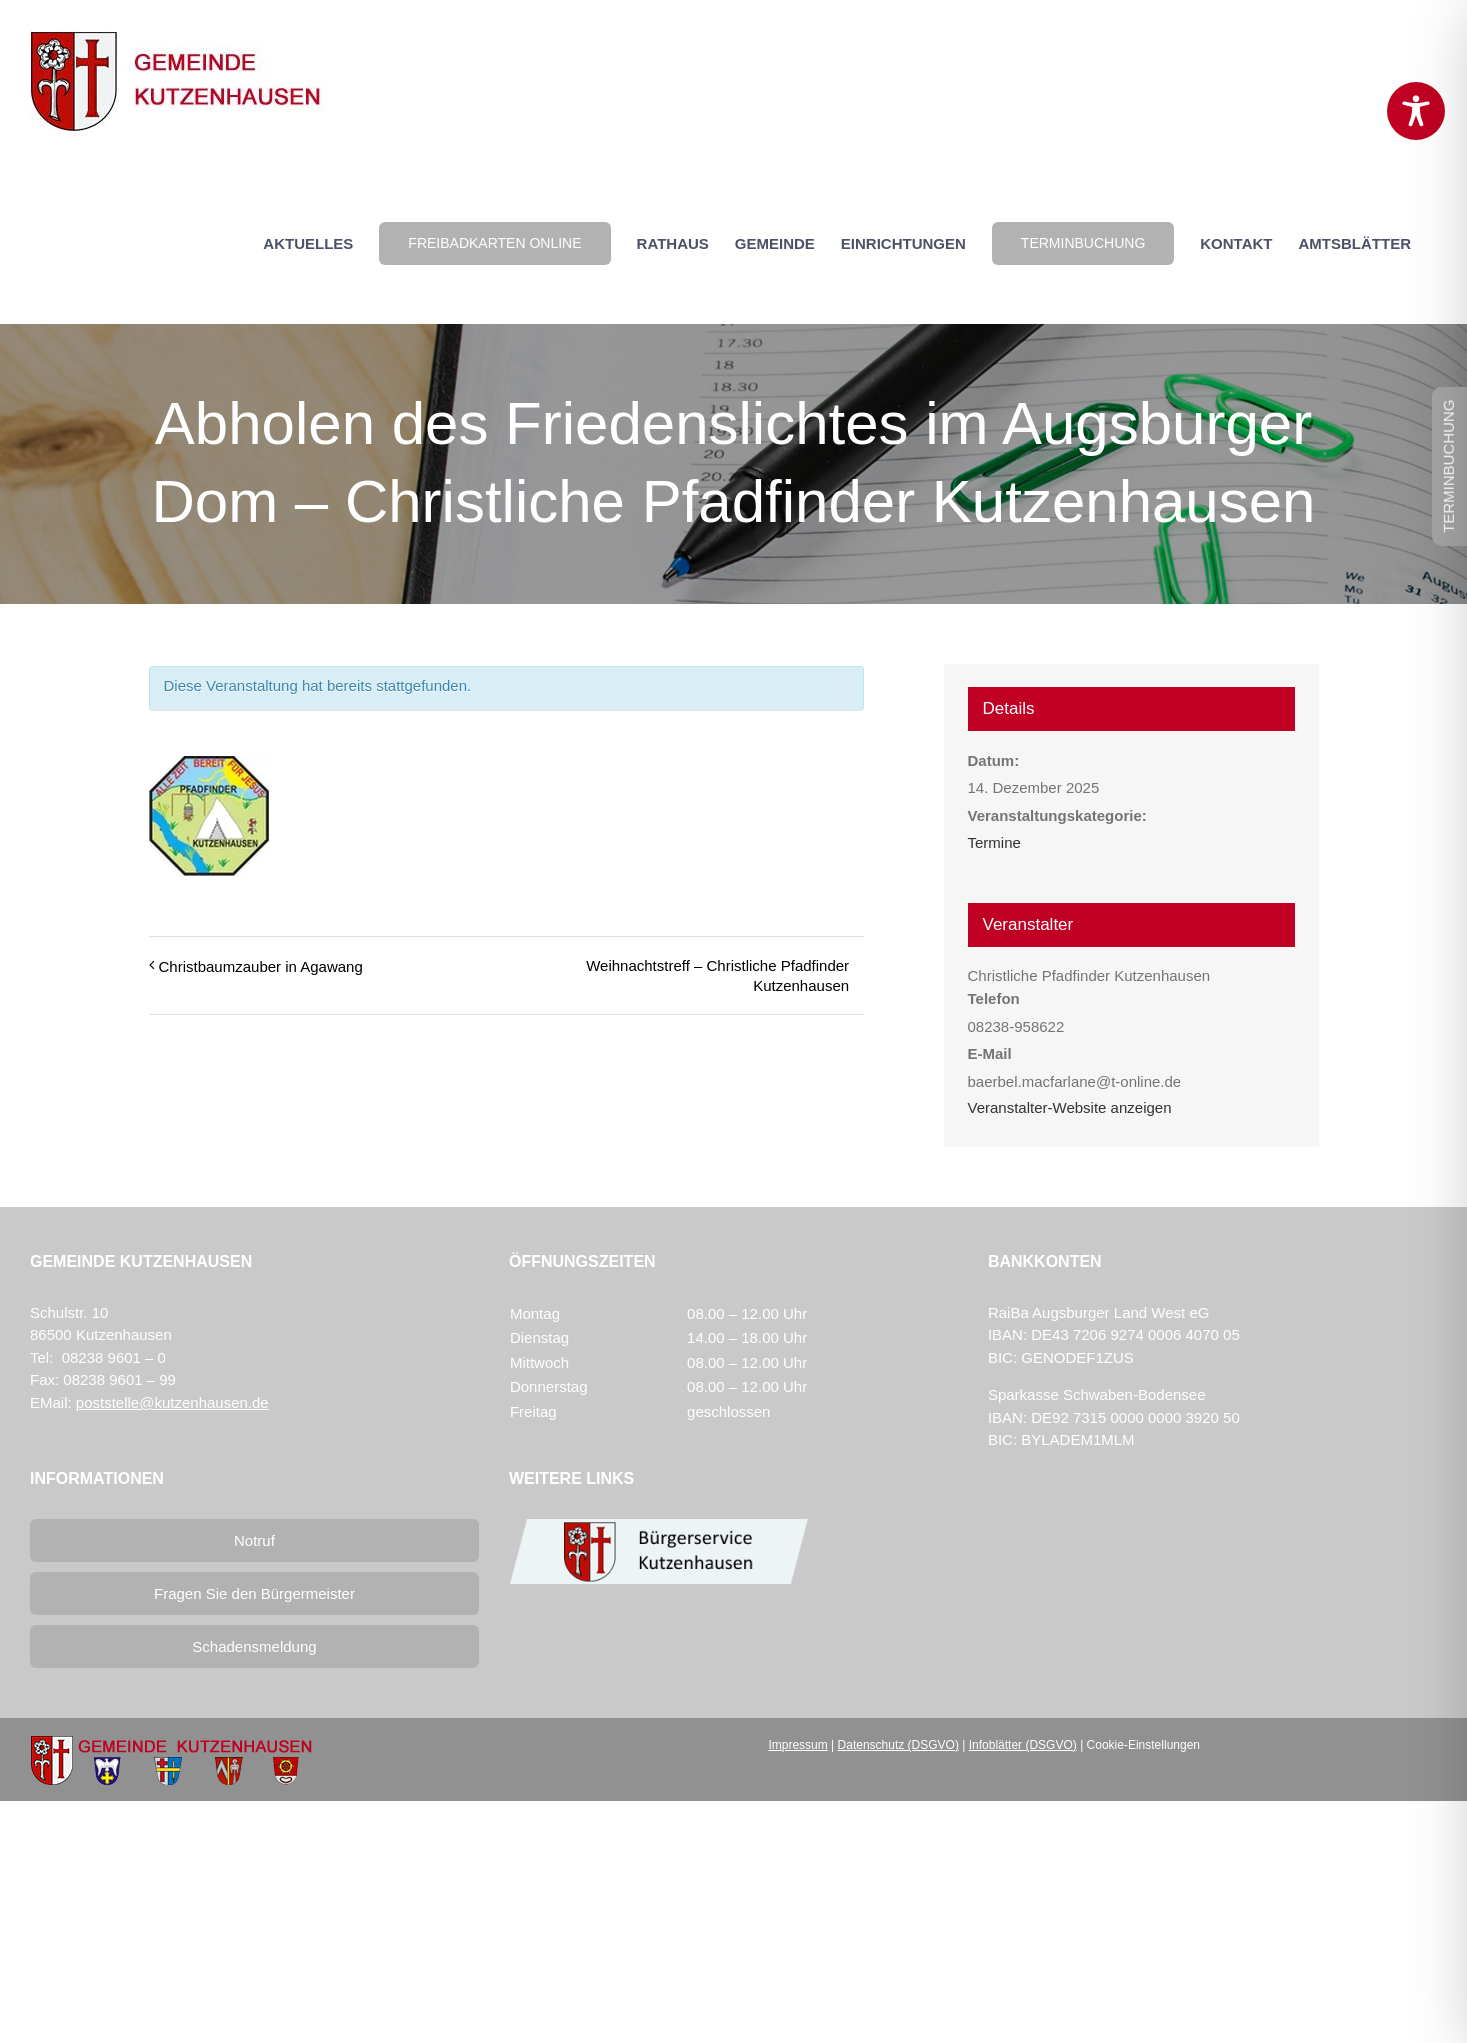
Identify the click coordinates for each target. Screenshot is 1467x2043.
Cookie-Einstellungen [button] (1143, 1745)
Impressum (797, 1745)
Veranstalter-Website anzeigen (1070, 1107)
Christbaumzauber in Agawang (261, 966)
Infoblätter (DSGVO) (1023, 1745)
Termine (994, 842)
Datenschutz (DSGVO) (898, 1745)
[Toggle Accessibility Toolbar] (1416, 111)
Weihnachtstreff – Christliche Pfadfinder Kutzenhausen (717, 975)
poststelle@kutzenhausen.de (172, 1402)
